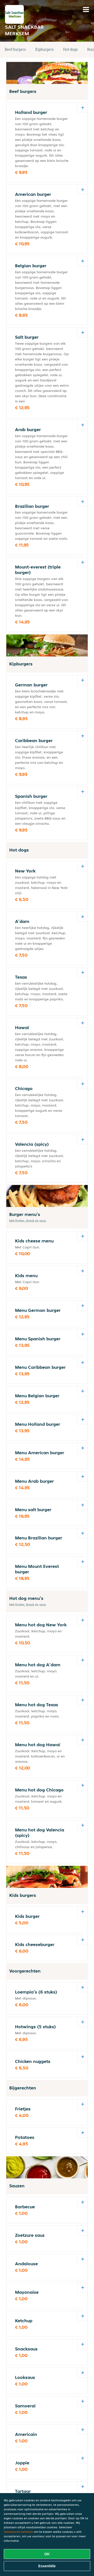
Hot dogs (70, 49)
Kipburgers (44, 49)
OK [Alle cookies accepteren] (47, 2554)
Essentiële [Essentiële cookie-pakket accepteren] (47, 2566)
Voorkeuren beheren (18, 2532)
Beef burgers (15, 49)
